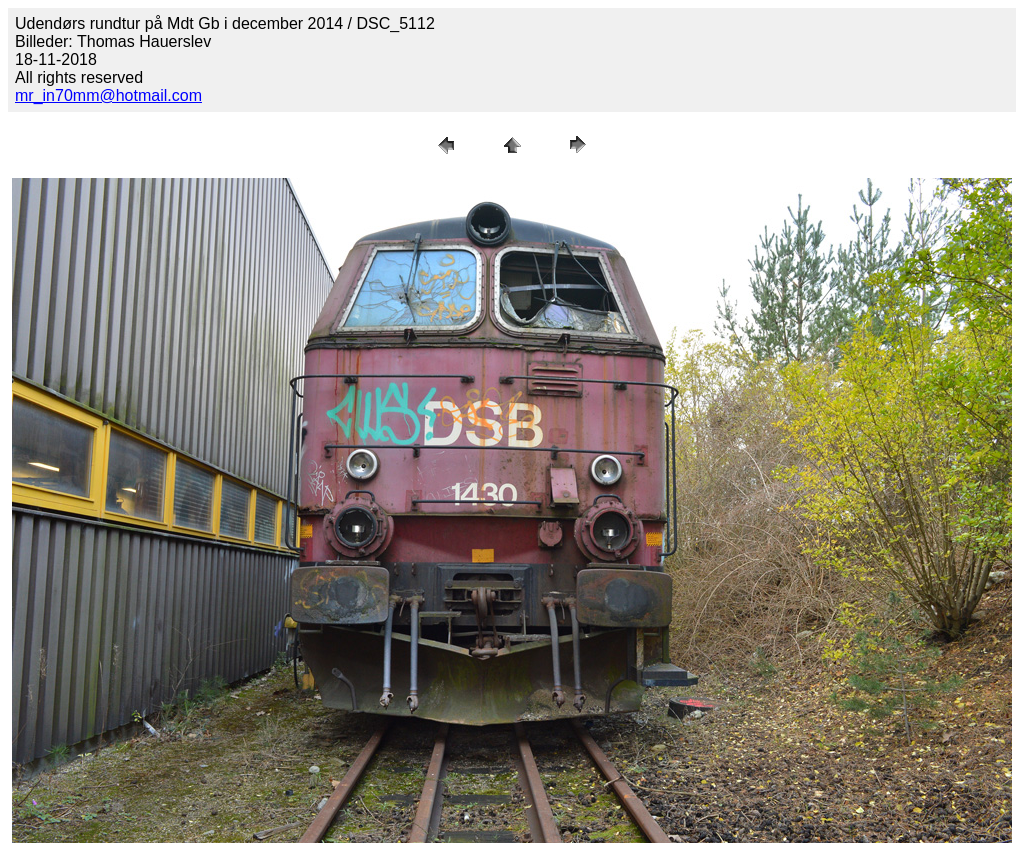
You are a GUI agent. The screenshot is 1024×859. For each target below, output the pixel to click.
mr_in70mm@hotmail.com (108, 95)
